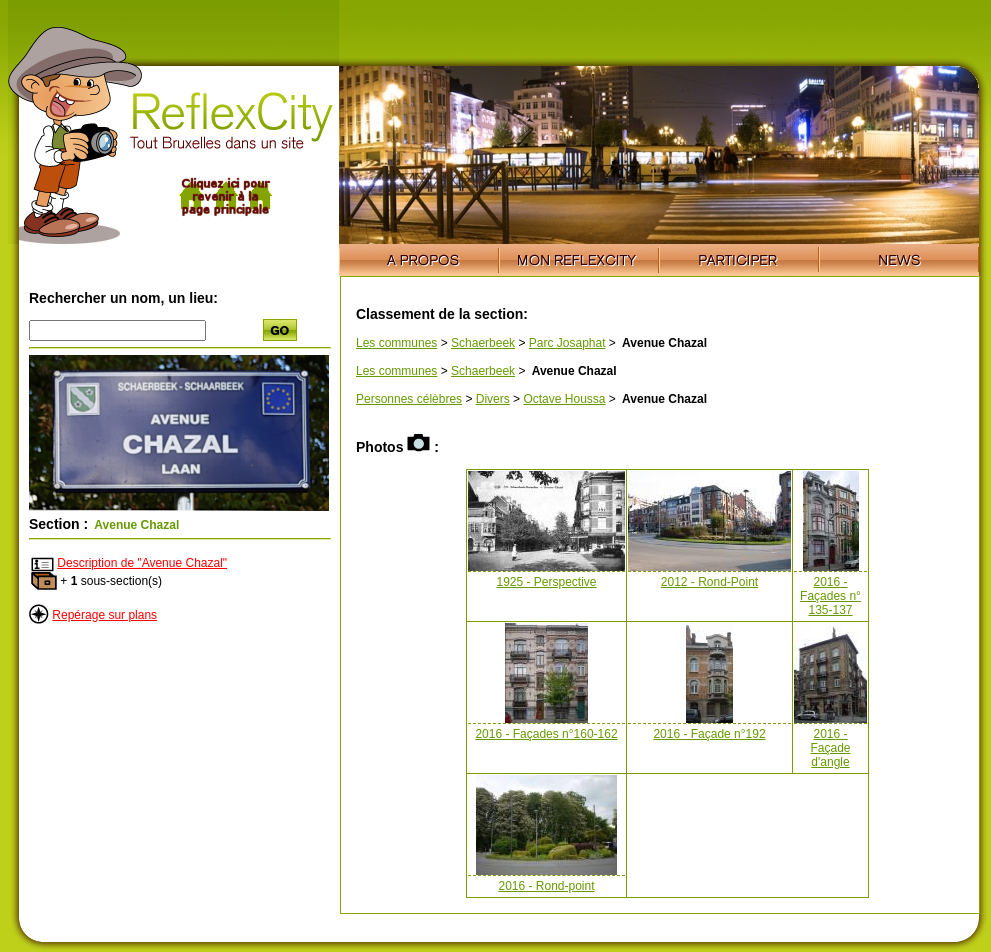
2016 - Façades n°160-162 (546, 734)
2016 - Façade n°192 (709, 734)
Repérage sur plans (104, 615)
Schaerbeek (483, 343)
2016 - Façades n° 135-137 (830, 596)
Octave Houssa (564, 399)
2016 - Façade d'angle (830, 748)
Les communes (396, 343)
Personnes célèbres (409, 399)
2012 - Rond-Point (709, 582)
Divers (493, 399)
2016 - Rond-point (546, 886)
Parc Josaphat (567, 343)
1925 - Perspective (546, 582)
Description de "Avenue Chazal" (142, 563)
